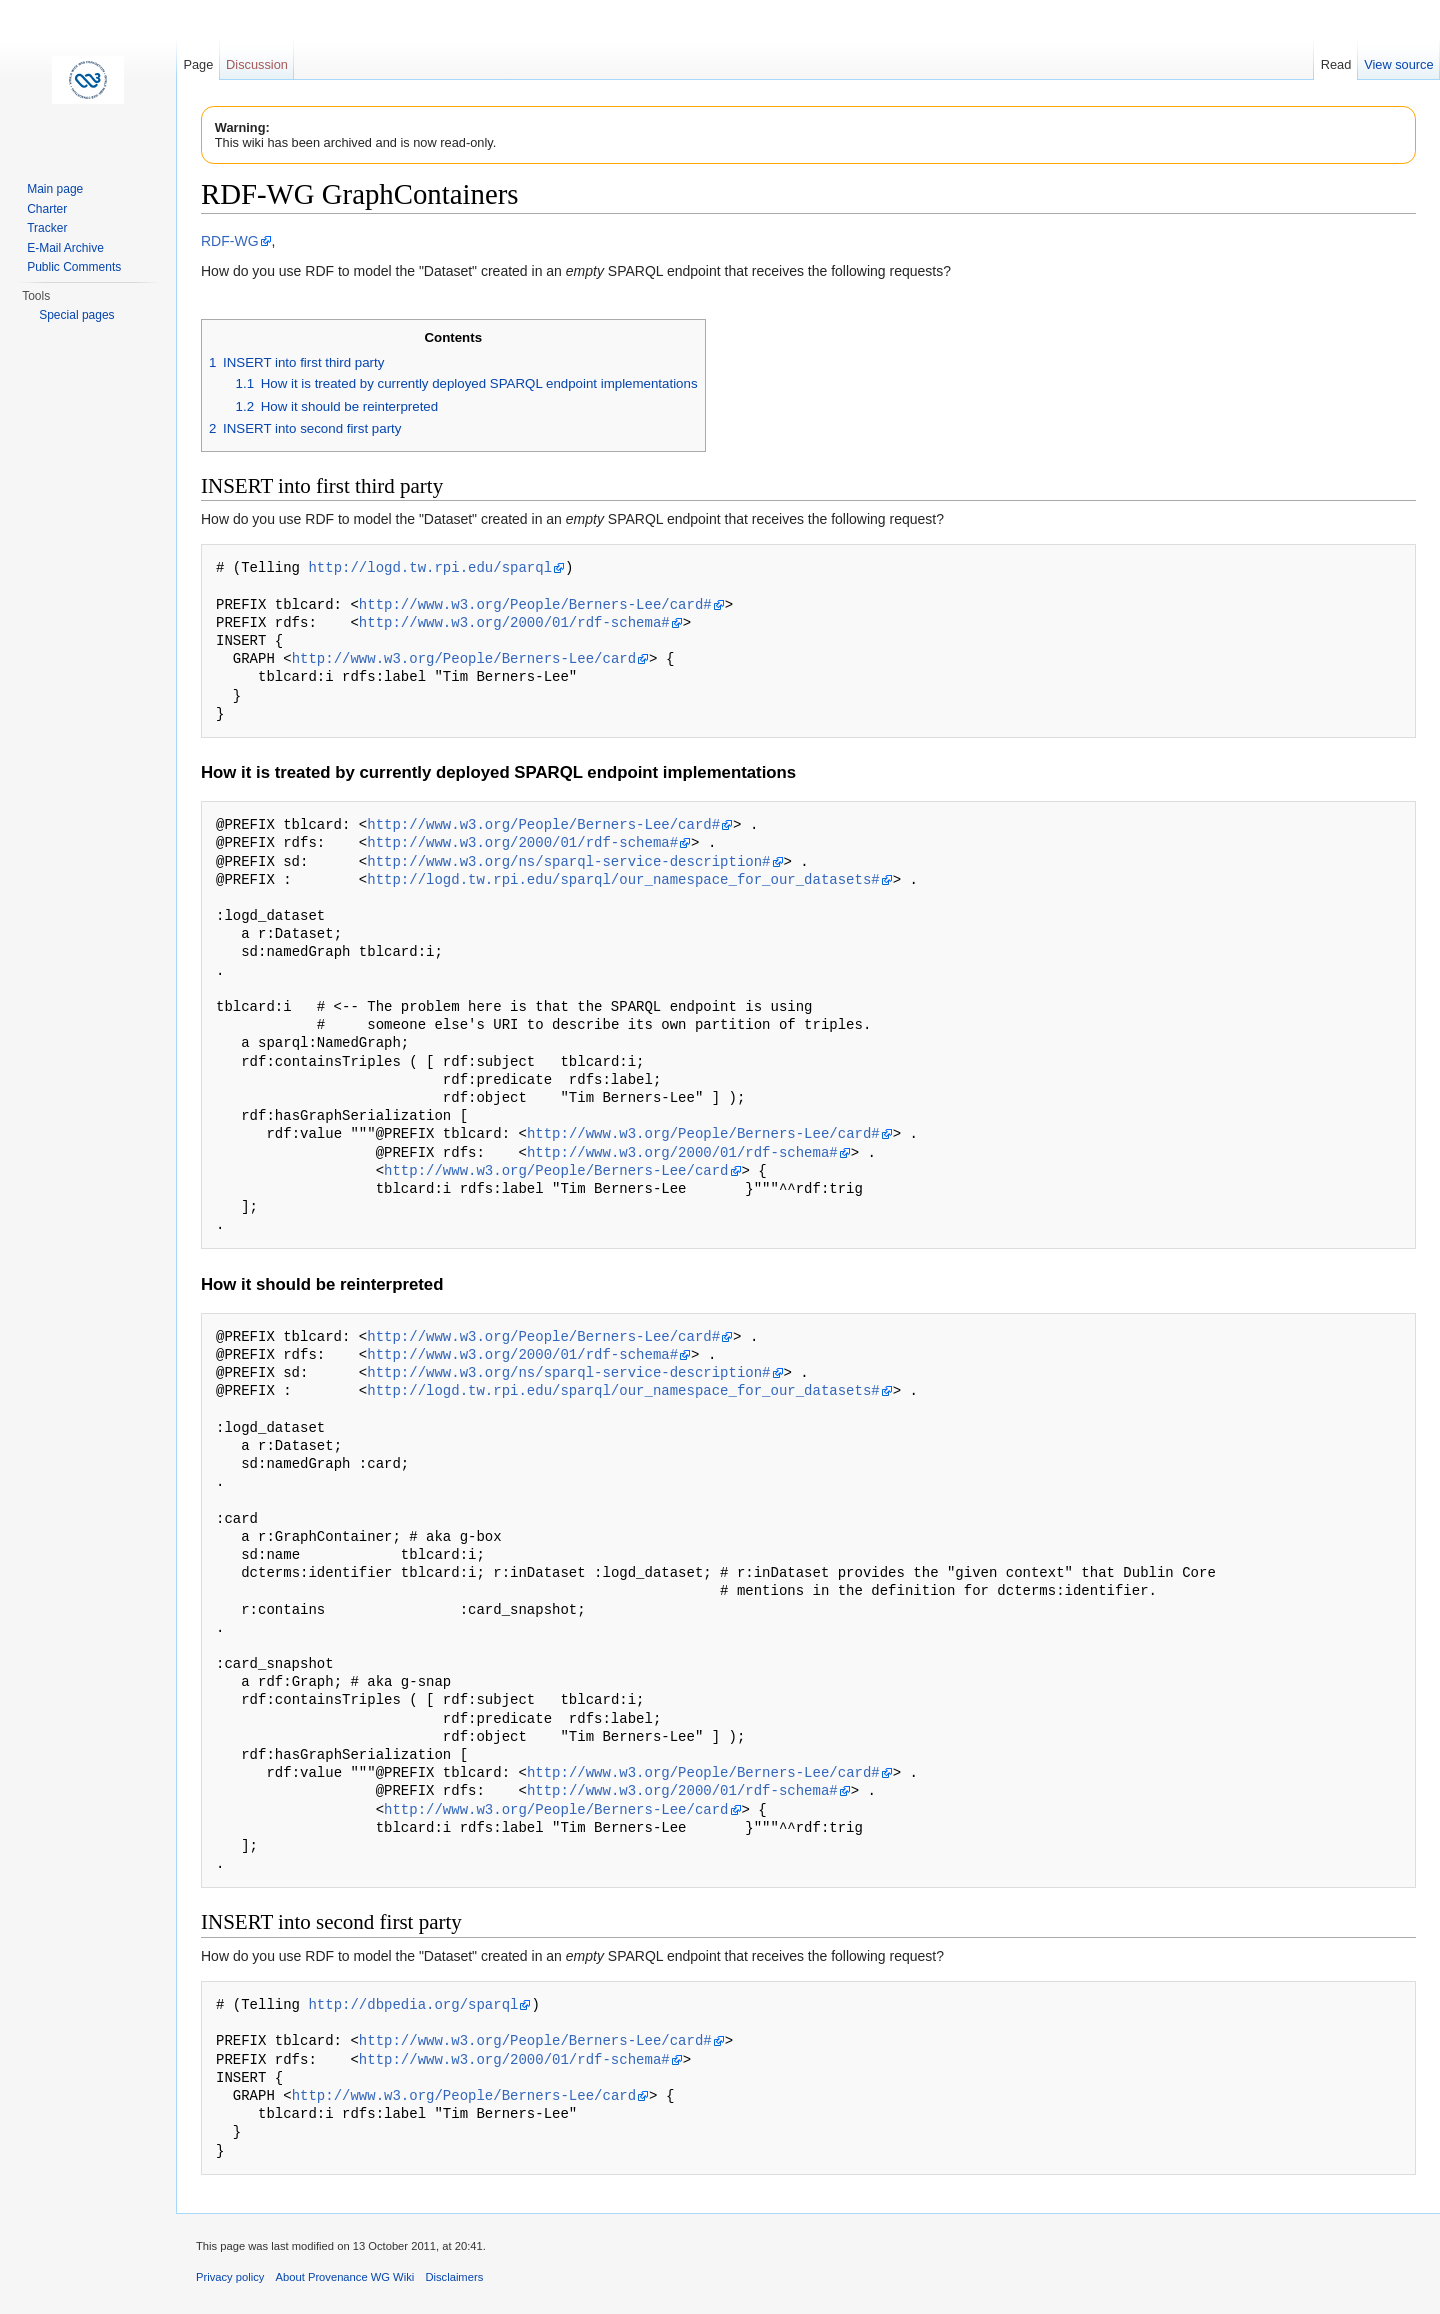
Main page (55, 189)
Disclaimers (454, 2277)
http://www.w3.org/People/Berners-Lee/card (464, 658)
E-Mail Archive (65, 248)
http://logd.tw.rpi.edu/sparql (430, 567)
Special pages (76, 315)
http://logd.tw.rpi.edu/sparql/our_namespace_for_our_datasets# (623, 879)
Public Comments (74, 267)
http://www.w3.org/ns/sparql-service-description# (568, 861)
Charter (47, 209)
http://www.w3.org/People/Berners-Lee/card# (535, 604)
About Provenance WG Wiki (345, 2277)
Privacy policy (230, 2277)
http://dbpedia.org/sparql (413, 2004)
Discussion (257, 64)
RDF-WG (230, 241)
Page (198, 64)
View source (1398, 64)
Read (1336, 64)
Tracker (47, 228)
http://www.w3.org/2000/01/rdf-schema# (514, 622)
